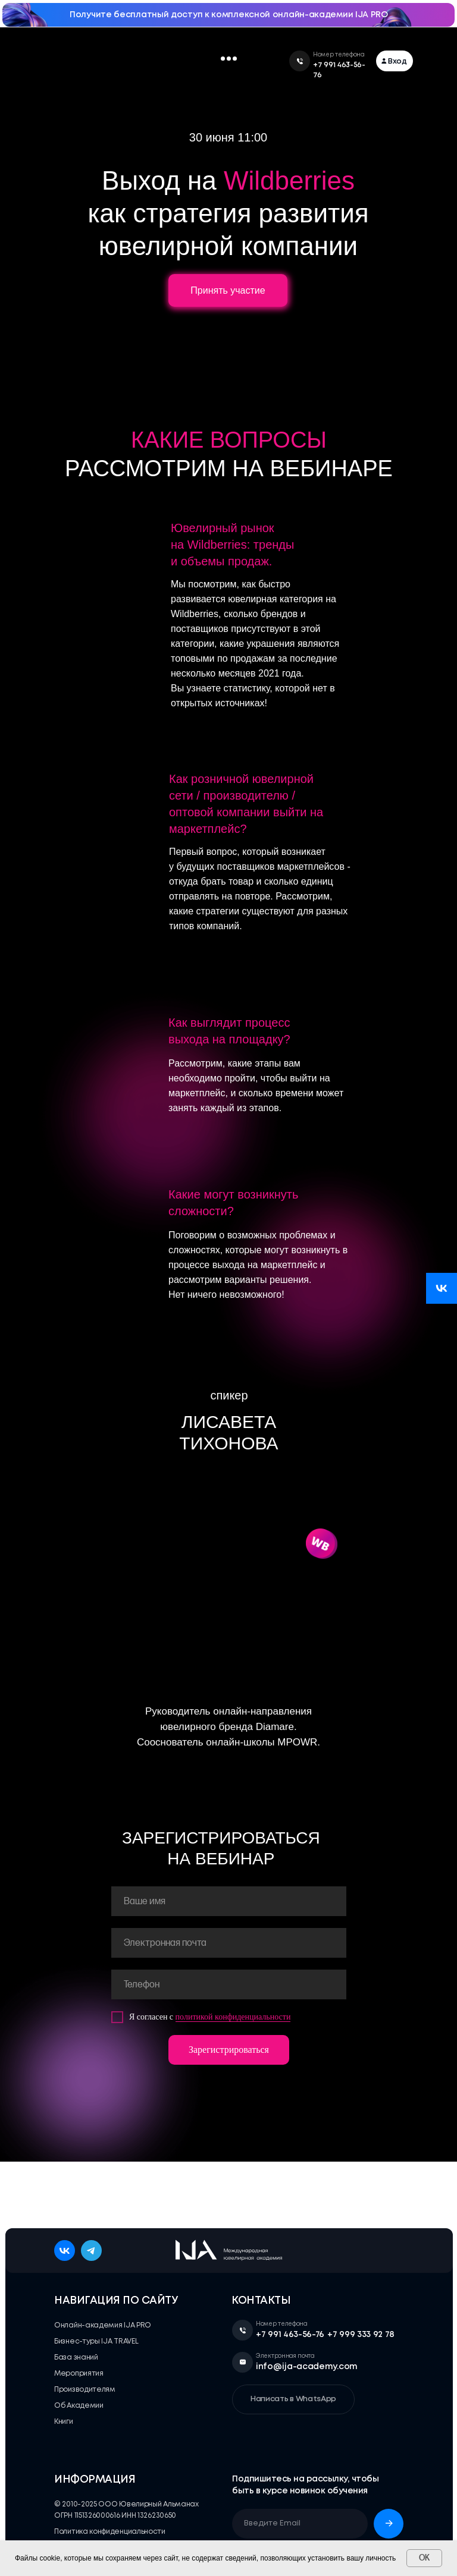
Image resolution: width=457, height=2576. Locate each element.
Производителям (84, 2389)
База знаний (76, 2357)
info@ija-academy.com (307, 2366)
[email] (228, 1943)
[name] (228, 1901)
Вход (397, 61)
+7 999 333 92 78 (361, 2334)
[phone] (228, 1984)
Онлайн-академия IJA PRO (102, 2325)
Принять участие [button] (227, 290)
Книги (63, 2421)
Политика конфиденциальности (109, 2531)
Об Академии (79, 2405)
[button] (223, 58)
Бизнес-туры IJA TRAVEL (96, 2341)
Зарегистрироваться (229, 2050)
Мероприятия (79, 2373)
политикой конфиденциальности (233, 2016)
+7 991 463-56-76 (290, 2334)
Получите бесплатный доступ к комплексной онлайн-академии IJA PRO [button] (229, 14)
